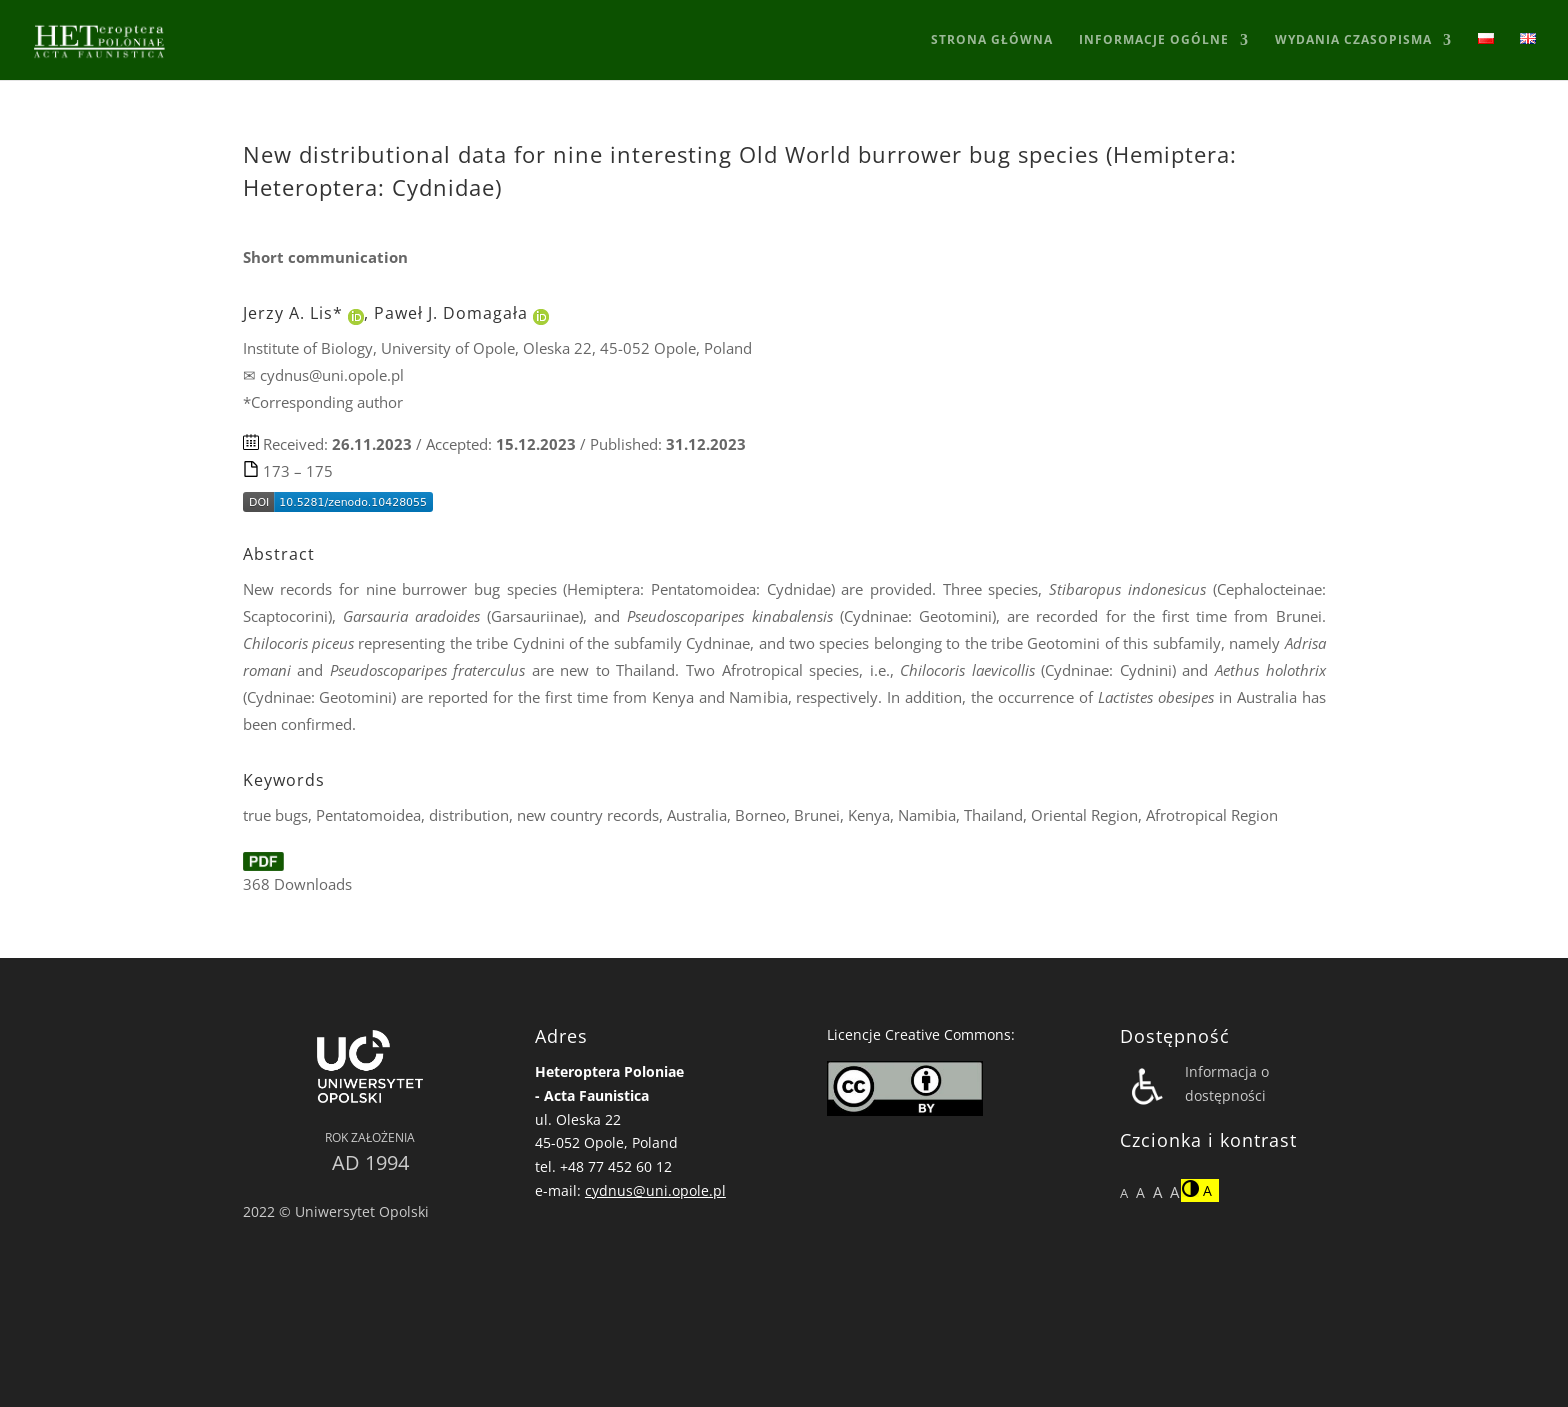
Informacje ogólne (1154, 40)
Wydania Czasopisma (1353, 40)
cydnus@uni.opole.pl (655, 1190)
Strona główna (992, 40)
